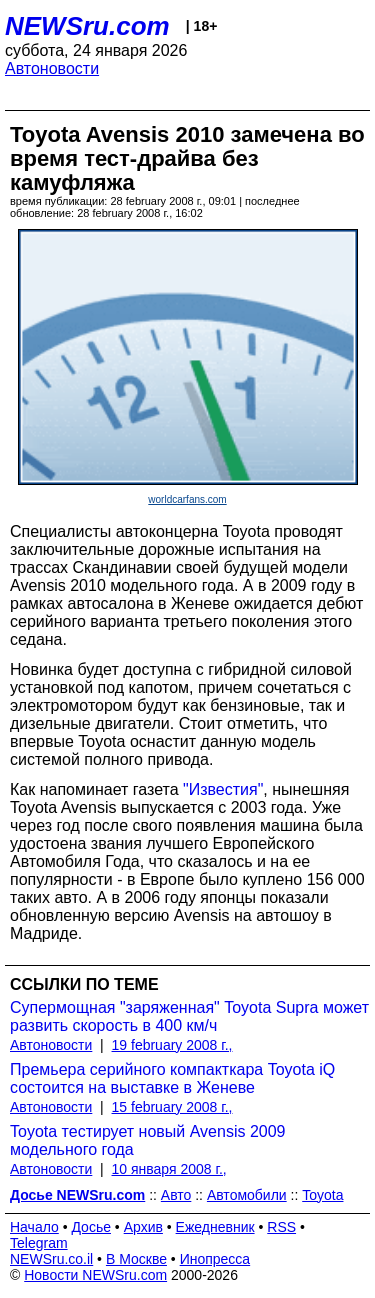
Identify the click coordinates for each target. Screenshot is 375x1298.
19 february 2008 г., (172, 1045)
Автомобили (247, 1195)
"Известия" (223, 789)
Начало (34, 1227)
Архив (143, 1227)
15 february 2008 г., (172, 1107)
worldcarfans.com (187, 499)
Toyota (322, 1195)
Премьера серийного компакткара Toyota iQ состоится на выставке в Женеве (172, 1078)
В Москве (136, 1259)
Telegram (39, 1243)
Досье (91, 1227)
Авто (176, 1195)
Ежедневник (215, 1227)
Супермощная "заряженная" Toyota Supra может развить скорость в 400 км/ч (189, 1016)
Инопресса (215, 1259)
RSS (281, 1227)
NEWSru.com (87, 26)
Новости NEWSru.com (95, 1275)
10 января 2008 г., (169, 1169)
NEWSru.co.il (51, 1259)
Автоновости (52, 68)
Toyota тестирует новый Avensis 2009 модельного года (147, 1140)
